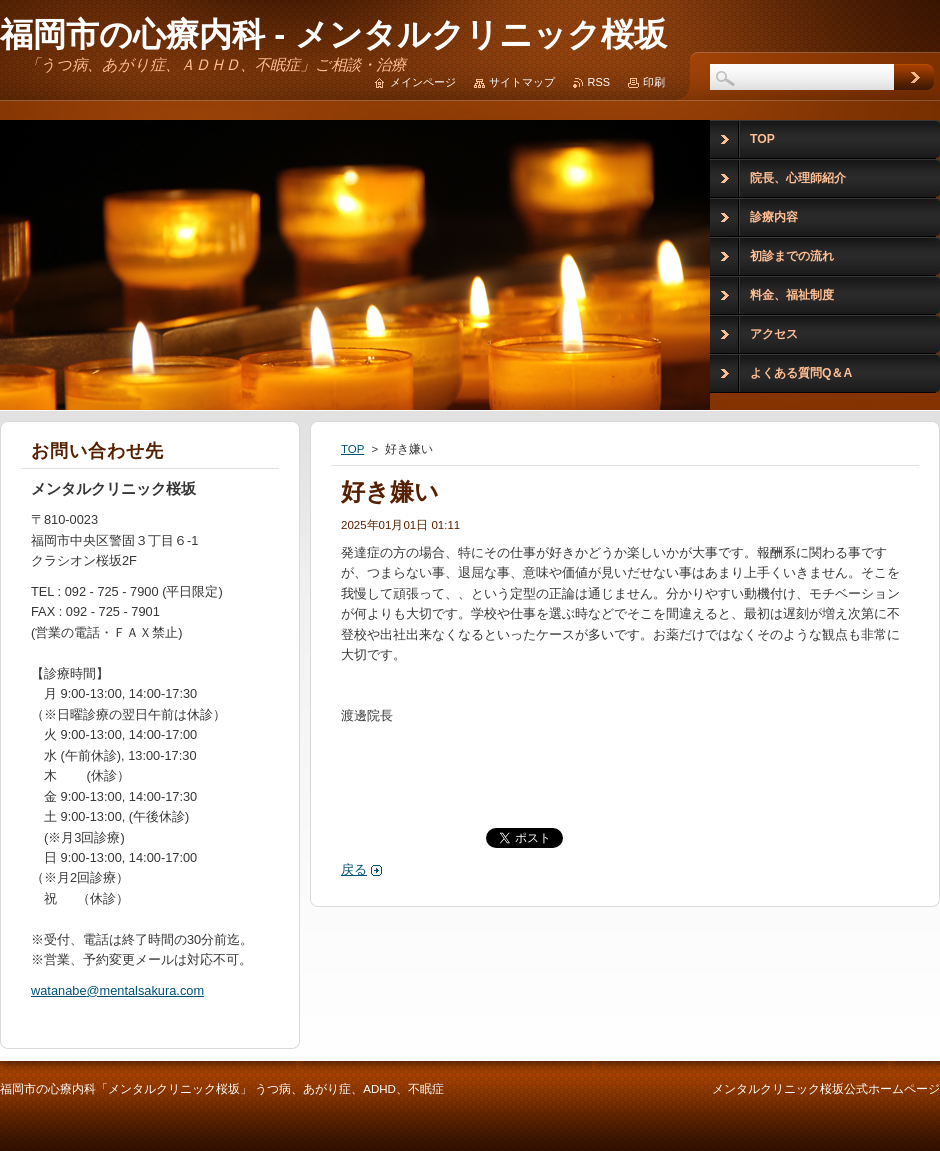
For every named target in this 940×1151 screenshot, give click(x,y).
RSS (599, 82)
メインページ (423, 82)
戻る (354, 869)
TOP (352, 449)
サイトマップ (522, 82)
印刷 (654, 82)
